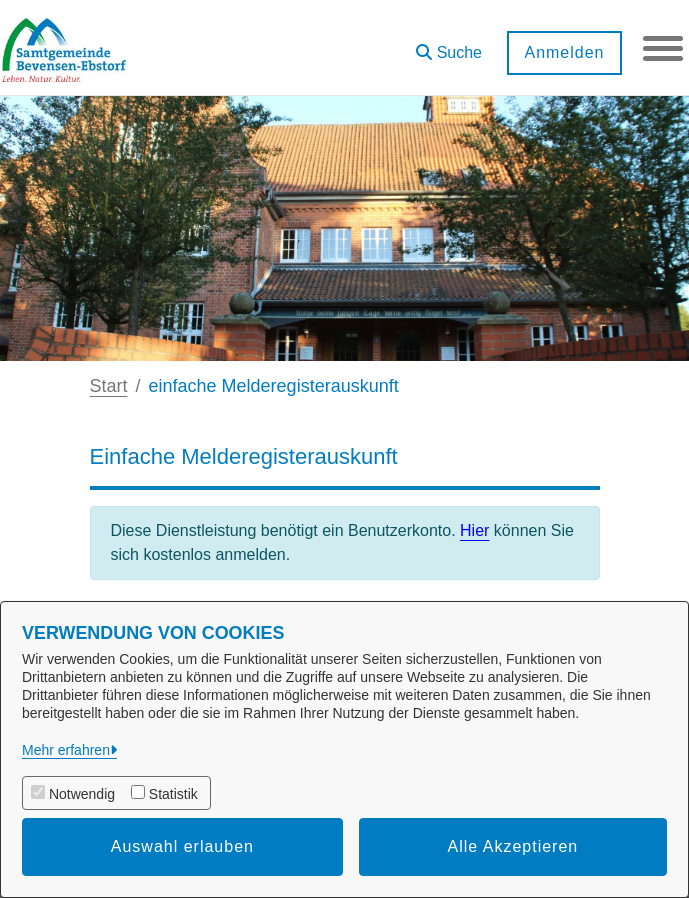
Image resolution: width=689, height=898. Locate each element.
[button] (449, 45)
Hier (474, 530)
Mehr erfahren (66, 750)
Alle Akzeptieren (513, 846)
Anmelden (564, 52)
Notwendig (82, 794)
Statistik (173, 794)
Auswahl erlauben (182, 846)
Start (109, 386)
